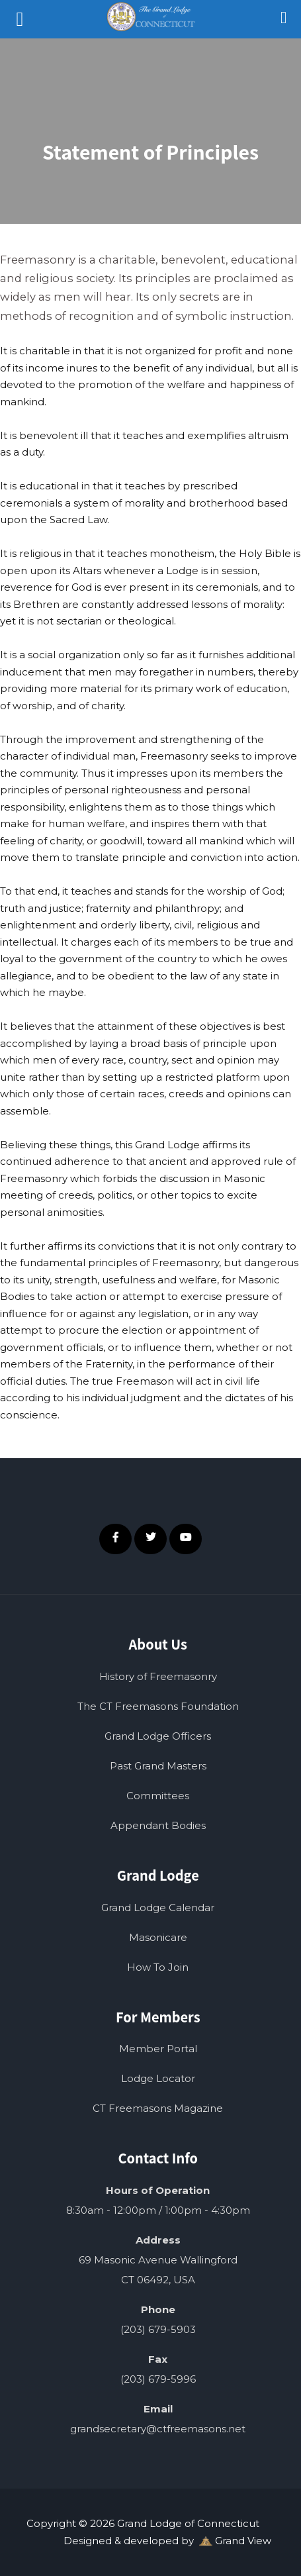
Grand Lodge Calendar (157, 1907)
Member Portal (158, 2048)
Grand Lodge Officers (158, 1736)
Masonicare (158, 1937)
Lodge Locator (158, 2078)
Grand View (235, 2540)
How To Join (158, 1967)
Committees (157, 1795)
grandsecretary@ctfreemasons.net (157, 2428)
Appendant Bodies (158, 1825)
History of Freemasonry (158, 1676)
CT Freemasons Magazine (158, 2108)
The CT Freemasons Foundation (158, 1706)
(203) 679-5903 (158, 2329)
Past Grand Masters (158, 1765)
